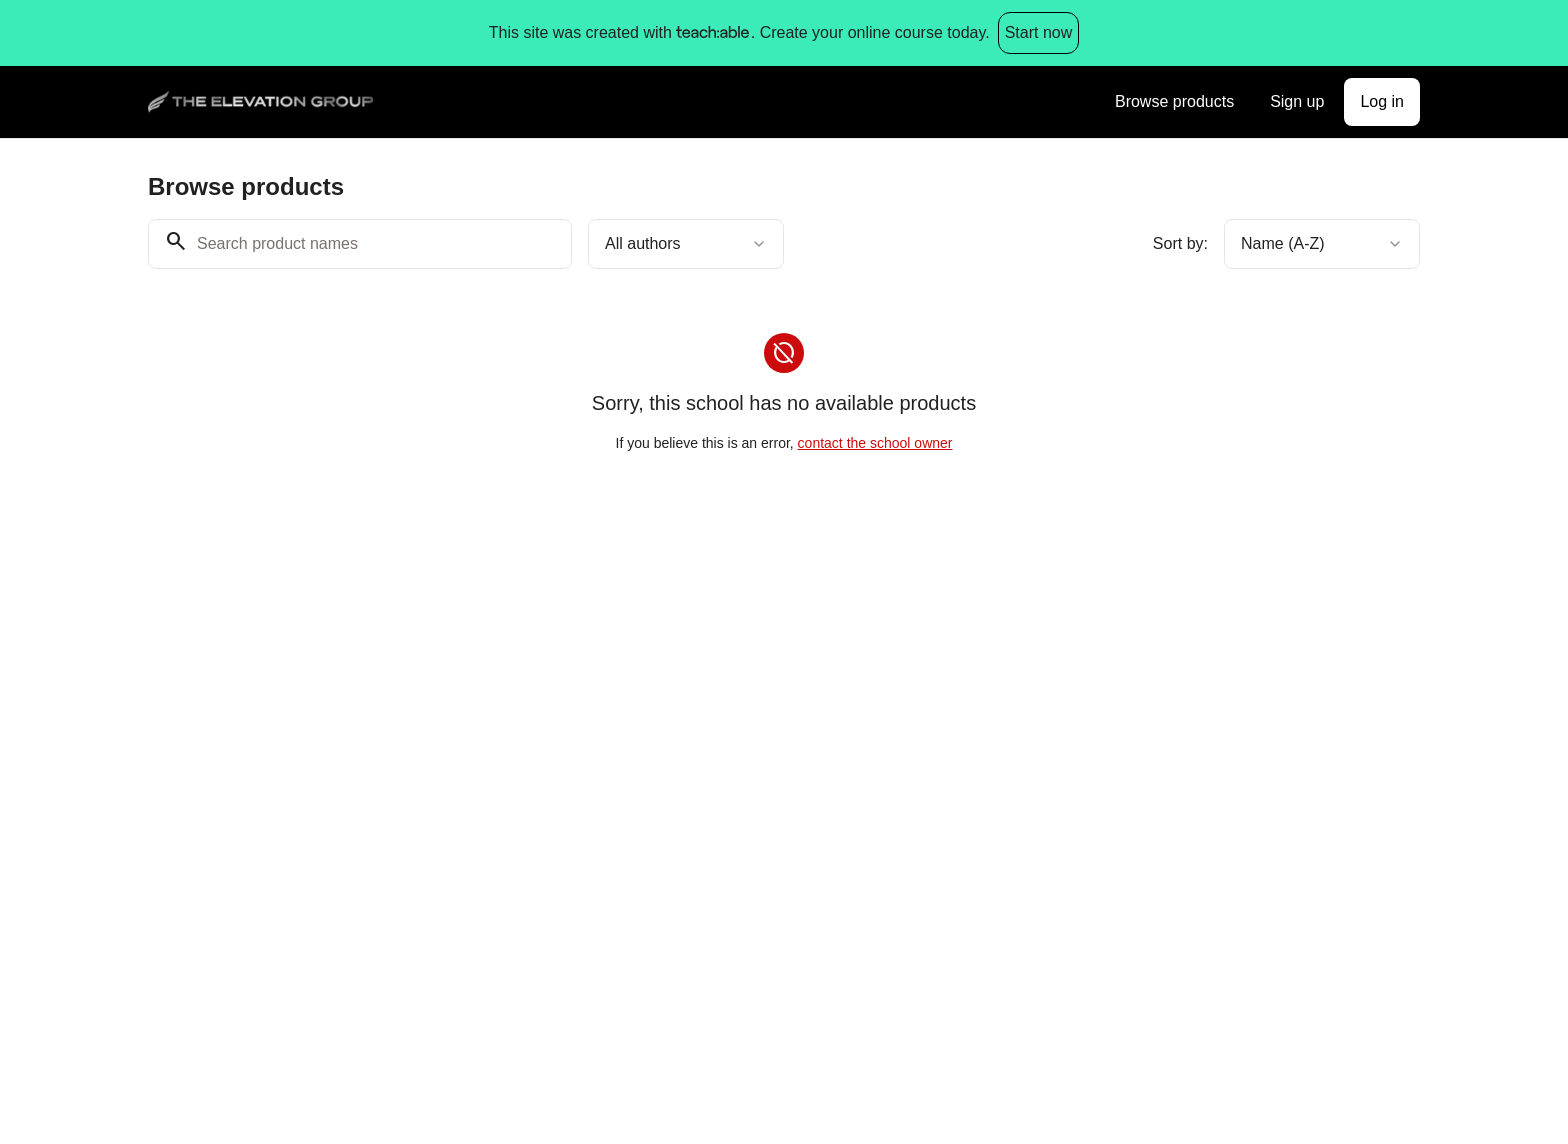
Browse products (1174, 101)
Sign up (1297, 101)
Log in (1382, 101)
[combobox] (686, 244)
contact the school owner (875, 443)
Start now (1039, 32)
